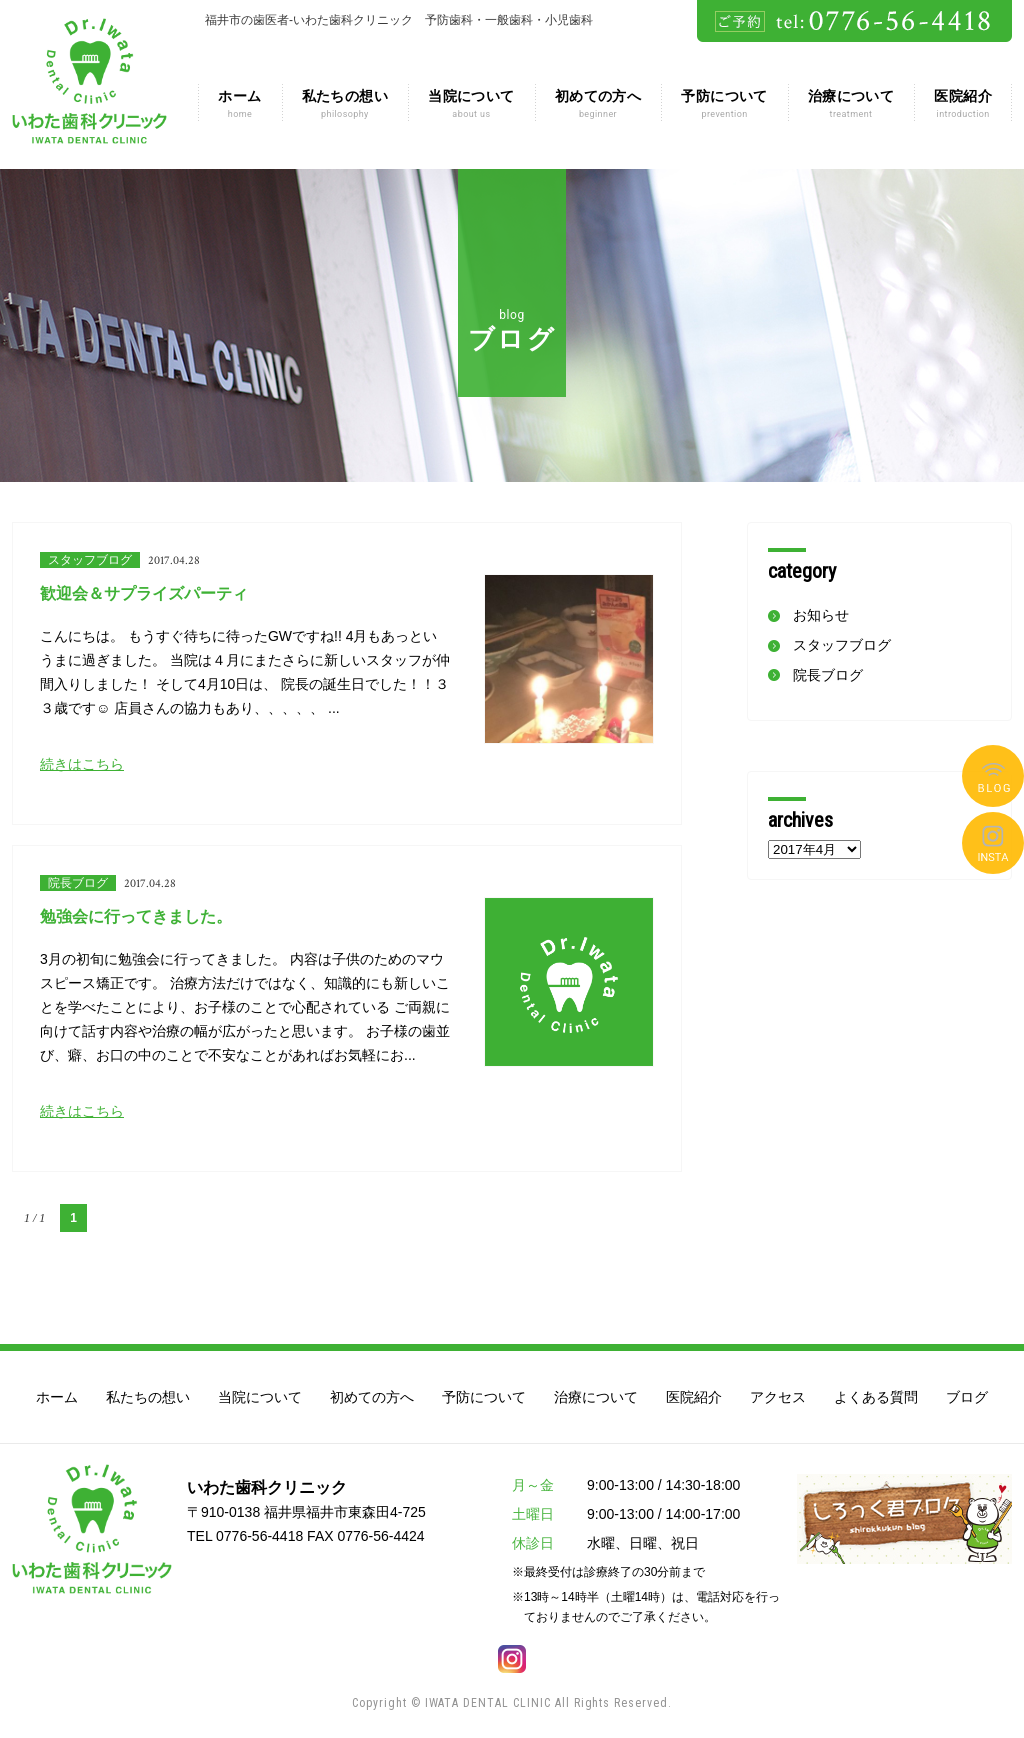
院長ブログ (78, 883)
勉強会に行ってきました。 (136, 916)
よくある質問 (993, 843)
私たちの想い (345, 104)
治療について (851, 104)
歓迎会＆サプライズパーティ (144, 593)
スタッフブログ (90, 560)
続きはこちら (82, 764)
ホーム (239, 104)
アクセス (778, 1397)
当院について (471, 104)
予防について (724, 104)
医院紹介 (963, 104)
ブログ (993, 776)
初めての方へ (598, 104)
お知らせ (821, 615)
